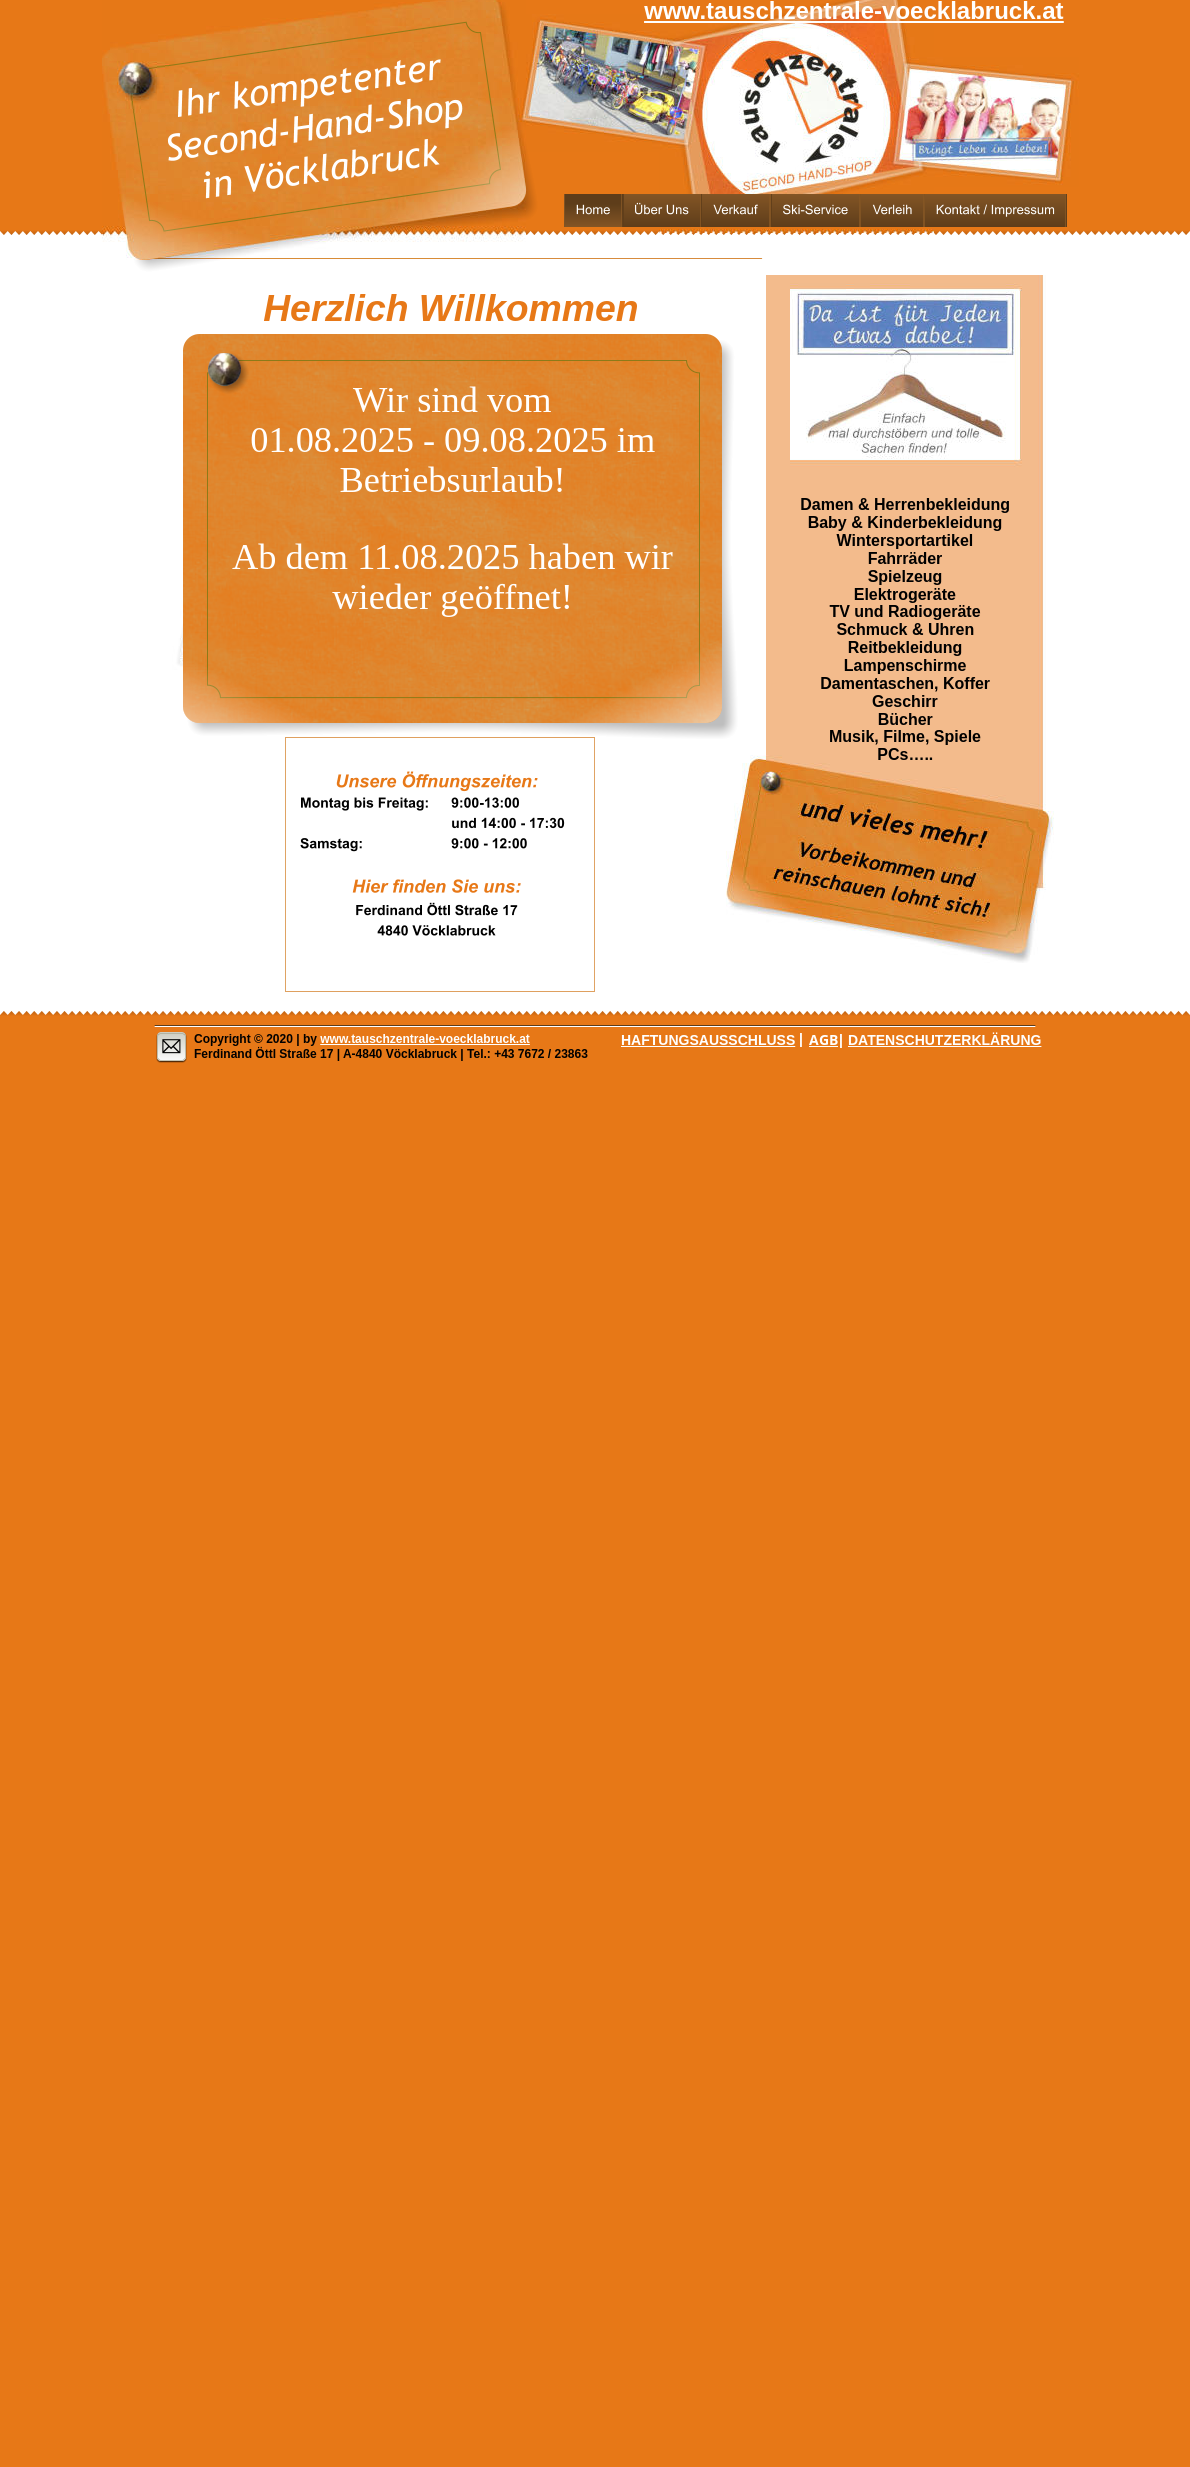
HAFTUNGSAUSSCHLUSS (708, 1040)
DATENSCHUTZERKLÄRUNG (944, 1040)
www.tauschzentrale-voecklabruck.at (425, 1039)
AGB (823, 1039)
